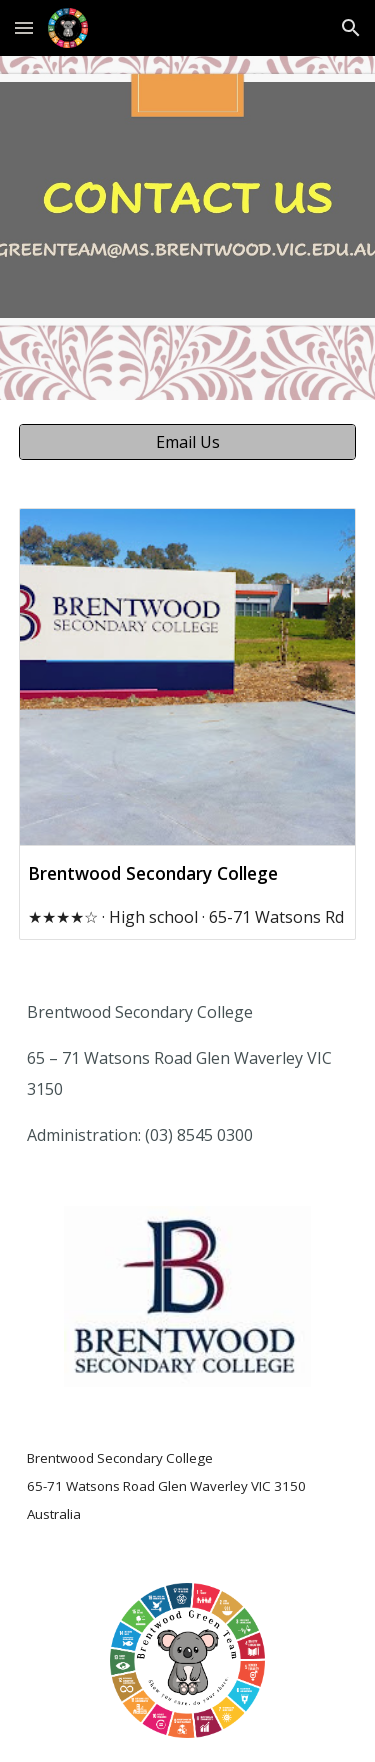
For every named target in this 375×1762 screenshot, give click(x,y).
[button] (24, 27)
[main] (188, 1072)
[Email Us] (188, 442)
